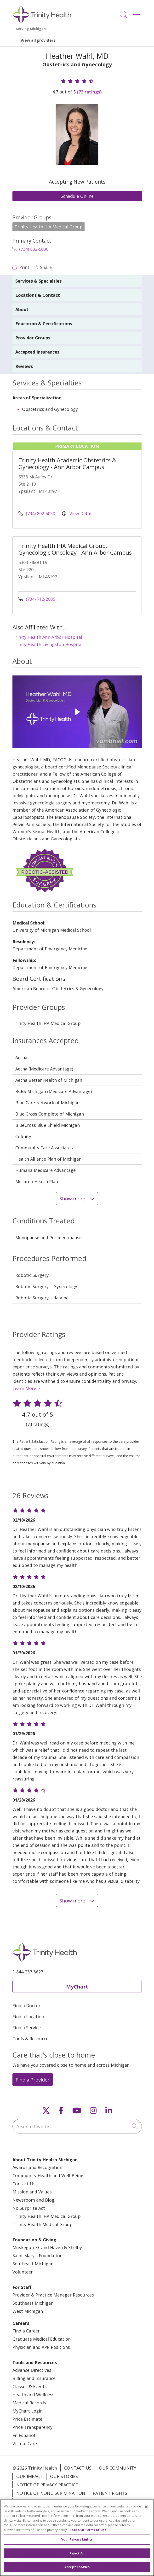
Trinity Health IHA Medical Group (46, 2216)
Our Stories (64, 2476)
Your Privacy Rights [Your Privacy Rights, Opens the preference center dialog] (77, 2542)
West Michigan (27, 2311)
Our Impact (29, 2476)
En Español (23, 2435)
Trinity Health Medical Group (42, 2224)
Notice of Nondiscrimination (50, 2493)
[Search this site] (77, 2126)
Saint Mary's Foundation (37, 2255)
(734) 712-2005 (36, 599)
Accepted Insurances (37, 352)
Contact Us (23, 2183)
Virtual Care (24, 2443)
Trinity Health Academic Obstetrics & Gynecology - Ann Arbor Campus (67, 463)
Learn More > (26, 1388)
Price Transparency (32, 2427)
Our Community (117, 2468)
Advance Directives (31, 2370)
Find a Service (26, 2027)
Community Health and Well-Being (47, 2175)
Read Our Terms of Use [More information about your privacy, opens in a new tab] (87, 2532)
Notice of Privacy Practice (47, 2485)
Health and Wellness (33, 2394)
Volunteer (22, 2272)
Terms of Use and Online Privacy (54, 2501)
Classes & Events (29, 2386)
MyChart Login (27, 2411)
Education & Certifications (43, 323)
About (22, 309)
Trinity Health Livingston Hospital (47, 644)
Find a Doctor (26, 2005)
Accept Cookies (77, 2570)
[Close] (146, 2510)
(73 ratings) (89, 92)
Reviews (24, 366)
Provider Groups (32, 338)
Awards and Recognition (37, 2167)
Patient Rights (110, 2493)
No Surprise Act (28, 2208)
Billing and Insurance (34, 2378)
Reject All (77, 2556)
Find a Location (28, 2016)
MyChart (77, 1986)
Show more (77, 1198)
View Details (78, 513)
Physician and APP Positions (41, 2347)
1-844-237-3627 (27, 1972)
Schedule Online (77, 196)
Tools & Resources (31, 2038)
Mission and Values (32, 2192)
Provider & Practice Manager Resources (53, 2295)
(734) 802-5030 (30, 249)
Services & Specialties (38, 281)
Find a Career (26, 2331)
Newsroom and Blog (33, 2200)
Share (43, 267)
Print (20, 267)
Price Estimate (27, 2419)
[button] (137, 12)
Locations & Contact (37, 295)
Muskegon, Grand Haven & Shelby (47, 2247)
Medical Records (29, 2403)
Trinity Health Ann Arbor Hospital (47, 637)
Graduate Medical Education (41, 2339)
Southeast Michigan (32, 2264)
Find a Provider (33, 2079)
